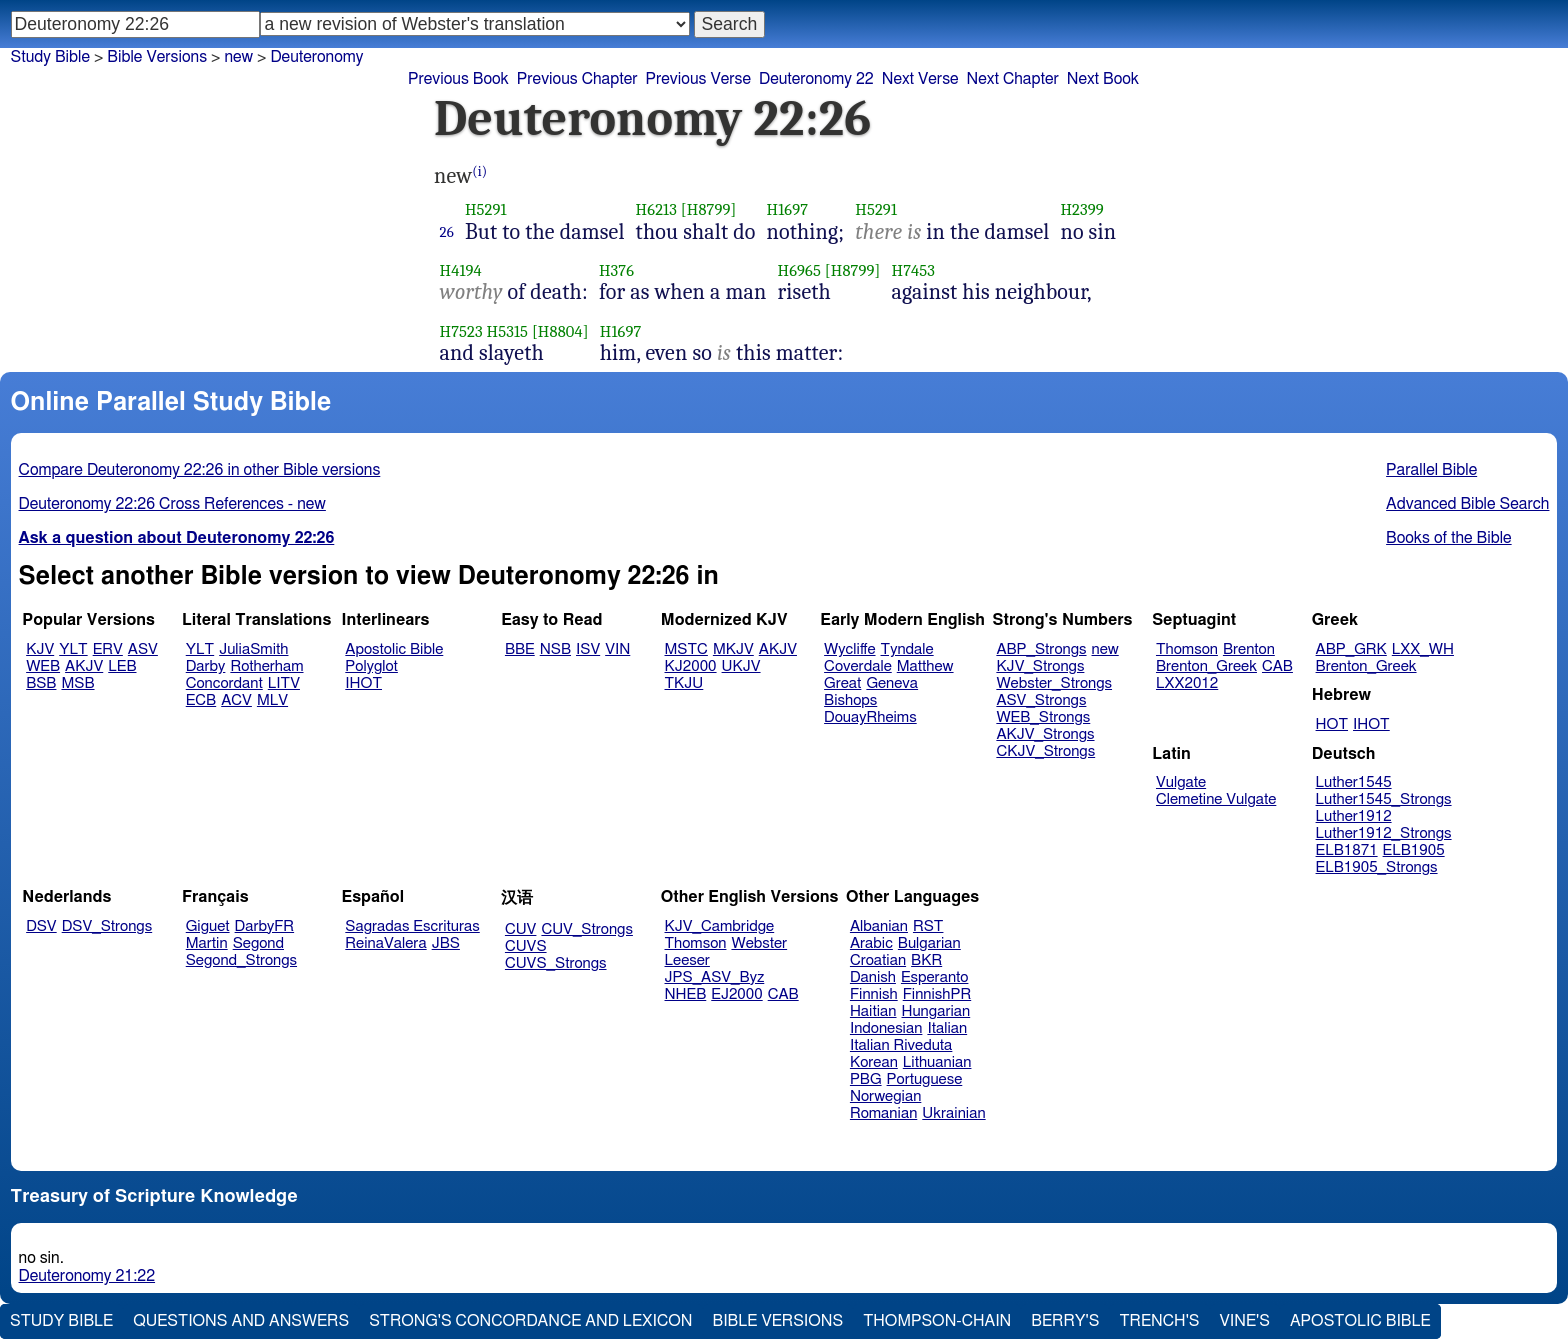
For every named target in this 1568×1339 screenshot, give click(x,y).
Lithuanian (937, 1062)
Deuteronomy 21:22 (87, 1276)
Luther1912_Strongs (1384, 833)
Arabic (871, 943)
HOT (1332, 724)
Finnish (874, 994)
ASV (143, 649)
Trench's (1159, 1321)
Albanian (879, 926)
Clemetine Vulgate (1216, 799)
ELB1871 (1347, 850)
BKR (926, 960)
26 (447, 232)
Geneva (892, 683)
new (1105, 649)
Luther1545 (1354, 782)
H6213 (656, 209)
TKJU (684, 683)
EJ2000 (736, 994)
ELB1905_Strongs (1377, 867)
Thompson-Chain (937, 1321)
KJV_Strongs (1040, 666)
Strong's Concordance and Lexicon (530, 1321)
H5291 (486, 209)
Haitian (873, 1011)
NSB (555, 649)
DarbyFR (265, 926)
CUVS (526, 946)
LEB (122, 666)
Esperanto (935, 977)
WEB (43, 666)
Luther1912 (1354, 816)
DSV (41, 926)
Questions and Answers (241, 1321)
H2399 (1081, 209)
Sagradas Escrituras (412, 926)
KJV (40, 649)
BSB (41, 683)
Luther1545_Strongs (1384, 799)
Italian (947, 1028)
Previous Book (458, 79)
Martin (207, 943)
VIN (617, 649)
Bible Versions (157, 57)
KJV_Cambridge (720, 926)
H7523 (461, 331)
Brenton (1249, 649)
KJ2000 (691, 666)
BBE (520, 649)
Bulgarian (929, 943)
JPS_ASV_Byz (715, 977)
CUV (521, 929)
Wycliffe (849, 649)
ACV (236, 700)
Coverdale (858, 666)
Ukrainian (953, 1113)
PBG (866, 1079)
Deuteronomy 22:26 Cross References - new (172, 504)
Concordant (224, 683)
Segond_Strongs (241, 960)
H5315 (508, 331)
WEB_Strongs (1043, 717)
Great (842, 683)
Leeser (687, 960)
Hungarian (936, 1011)
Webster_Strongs (1054, 683)
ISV (588, 649)
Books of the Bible (1449, 538)
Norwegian (885, 1096)
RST (928, 926)
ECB (201, 700)
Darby (206, 666)
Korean (874, 1062)
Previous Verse (698, 79)
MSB (77, 683)
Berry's (1065, 1321)
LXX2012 (1187, 683)
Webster (759, 943)
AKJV (84, 666)
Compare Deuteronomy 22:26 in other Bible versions (200, 470)
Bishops (850, 700)
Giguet (208, 926)
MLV (272, 700)
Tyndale (907, 649)
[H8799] (709, 209)
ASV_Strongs (1041, 700)
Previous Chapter (577, 79)
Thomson (1187, 649)
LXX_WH (1423, 649)
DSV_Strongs (107, 926)
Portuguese (925, 1079)
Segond (258, 943)
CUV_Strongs (586, 929)
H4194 (461, 270)
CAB (1277, 666)
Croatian (878, 960)
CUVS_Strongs (556, 963)
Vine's (1245, 1321)
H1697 (788, 209)
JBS (446, 943)
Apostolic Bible (1360, 1321)
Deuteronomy (316, 57)
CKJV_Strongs (1045, 751)
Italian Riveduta (901, 1045)
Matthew (925, 666)
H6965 (799, 270)
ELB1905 (1414, 850)
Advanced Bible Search (1467, 504)
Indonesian (886, 1028)
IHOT (363, 683)
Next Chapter (1013, 79)
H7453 (914, 270)
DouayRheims (870, 717)
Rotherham (266, 666)
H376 (616, 270)
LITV (284, 683)
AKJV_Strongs (1045, 734)
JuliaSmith (253, 649)
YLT (73, 649)
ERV (108, 649)
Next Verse (920, 79)
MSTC (686, 649)
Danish (873, 977)
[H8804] (560, 331)
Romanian (883, 1113)
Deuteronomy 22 (816, 79)
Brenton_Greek (1206, 666)
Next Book (1103, 79)
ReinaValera (385, 943)
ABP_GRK (1351, 649)
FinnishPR (937, 994)
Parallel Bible (1431, 470)
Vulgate (1181, 782)
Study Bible (50, 57)
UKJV (741, 666)
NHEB (686, 994)
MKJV (733, 649)
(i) (479, 171)
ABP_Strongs (1041, 649)
